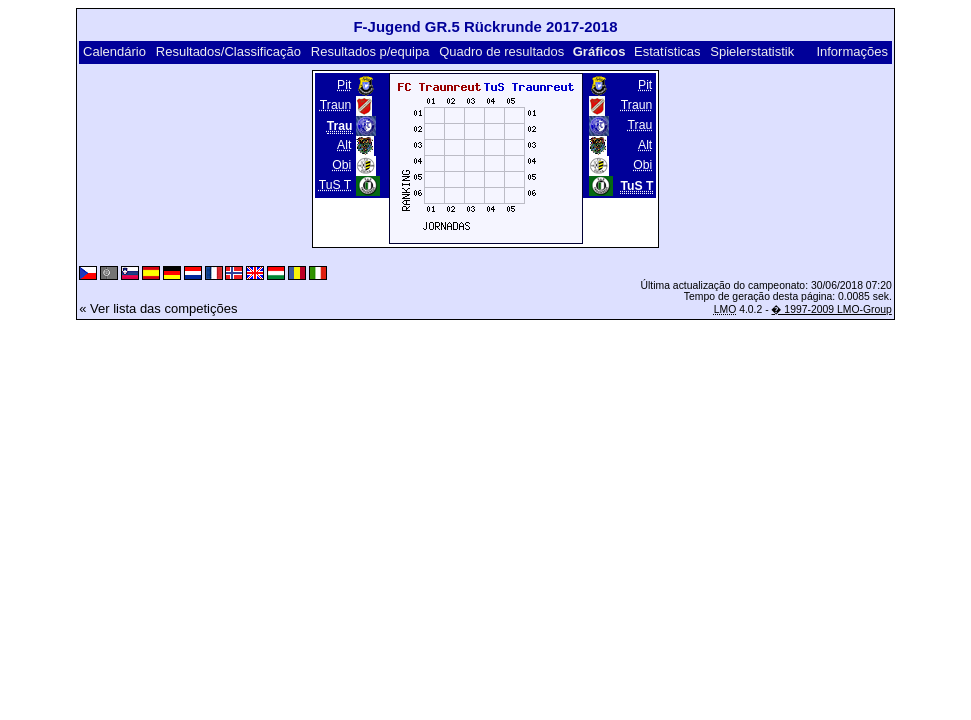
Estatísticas (667, 51)
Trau (640, 125)
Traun (335, 105)
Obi (341, 165)
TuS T (335, 185)
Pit (344, 85)
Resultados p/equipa (370, 51)
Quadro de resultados (501, 51)
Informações (852, 51)
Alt (344, 145)
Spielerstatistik (752, 51)
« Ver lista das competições (158, 308)
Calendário (114, 51)
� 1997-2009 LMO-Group (831, 309)
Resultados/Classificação (228, 51)
